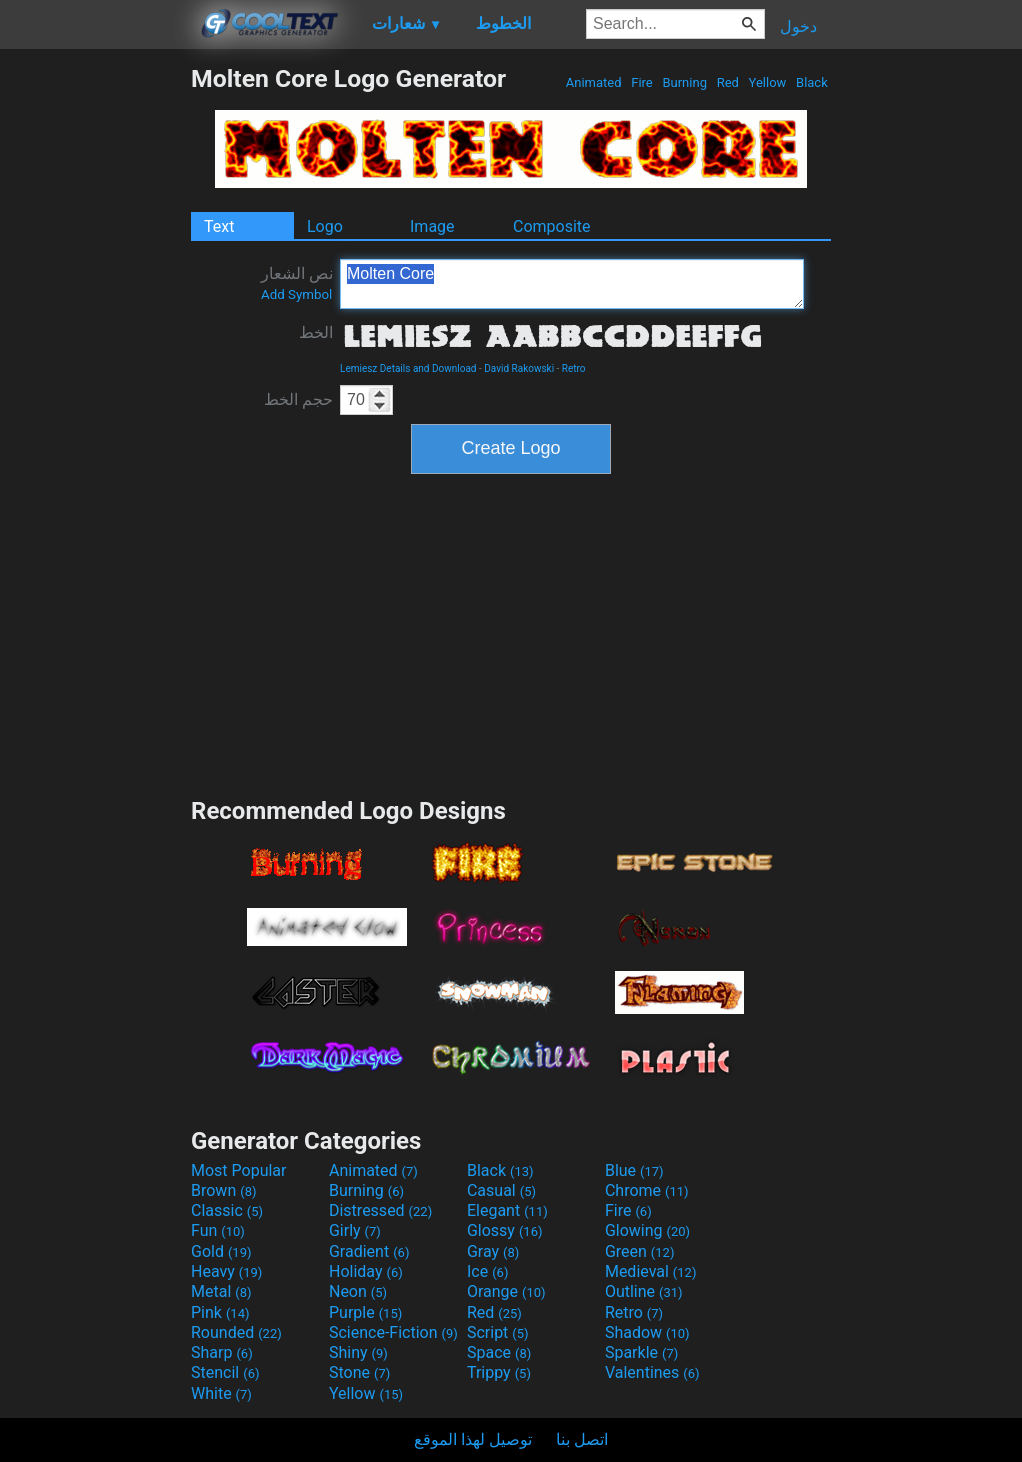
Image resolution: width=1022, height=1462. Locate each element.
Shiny (358, 1352)
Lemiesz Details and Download (408, 368)
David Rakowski (519, 368)
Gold (221, 1251)
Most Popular (239, 1170)
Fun (218, 1230)
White (221, 1393)
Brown (223, 1190)
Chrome (647, 1190)
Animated (594, 82)
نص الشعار (297, 283)
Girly (355, 1230)
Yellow (767, 82)
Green (640, 1251)
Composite (552, 226)
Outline (644, 1291)
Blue (634, 1170)
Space (499, 1352)
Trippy (499, 1372)
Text (219, 226)
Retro (574, 368)
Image (432, 226)
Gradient (369, 1251)
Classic (227, 1210)
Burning (684, 82)
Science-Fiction (393, 1332)
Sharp (222, 1352)
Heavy (226, 1271)
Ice (487, 1271)
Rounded (236, 1332)
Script (498, 1332)
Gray (493, 1251)
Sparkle (641, 1352)
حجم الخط (298, 399)
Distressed (380, 1210)
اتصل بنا (582, 1439)
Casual (501, 1190)
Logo (325, 226)
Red (727, 82)
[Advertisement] (95, 364)
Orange (506, 1291)
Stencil (225, 1372)
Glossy (505, 1230)
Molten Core (572, 284)
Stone (359, 1372)
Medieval (651, 1271)
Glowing (647, 1230)
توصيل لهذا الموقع (473, 1439)
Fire (642, 82)
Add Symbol (296, 294)
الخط (316, 332)
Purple (365, 1312)
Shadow (647, 1332)
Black (812, 82)
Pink (220, 1312)
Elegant (507, 1210)
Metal (221, 1291)
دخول (798, 26)
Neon (358, 1291)
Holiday (366, 1271)
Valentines (652, 1372)
